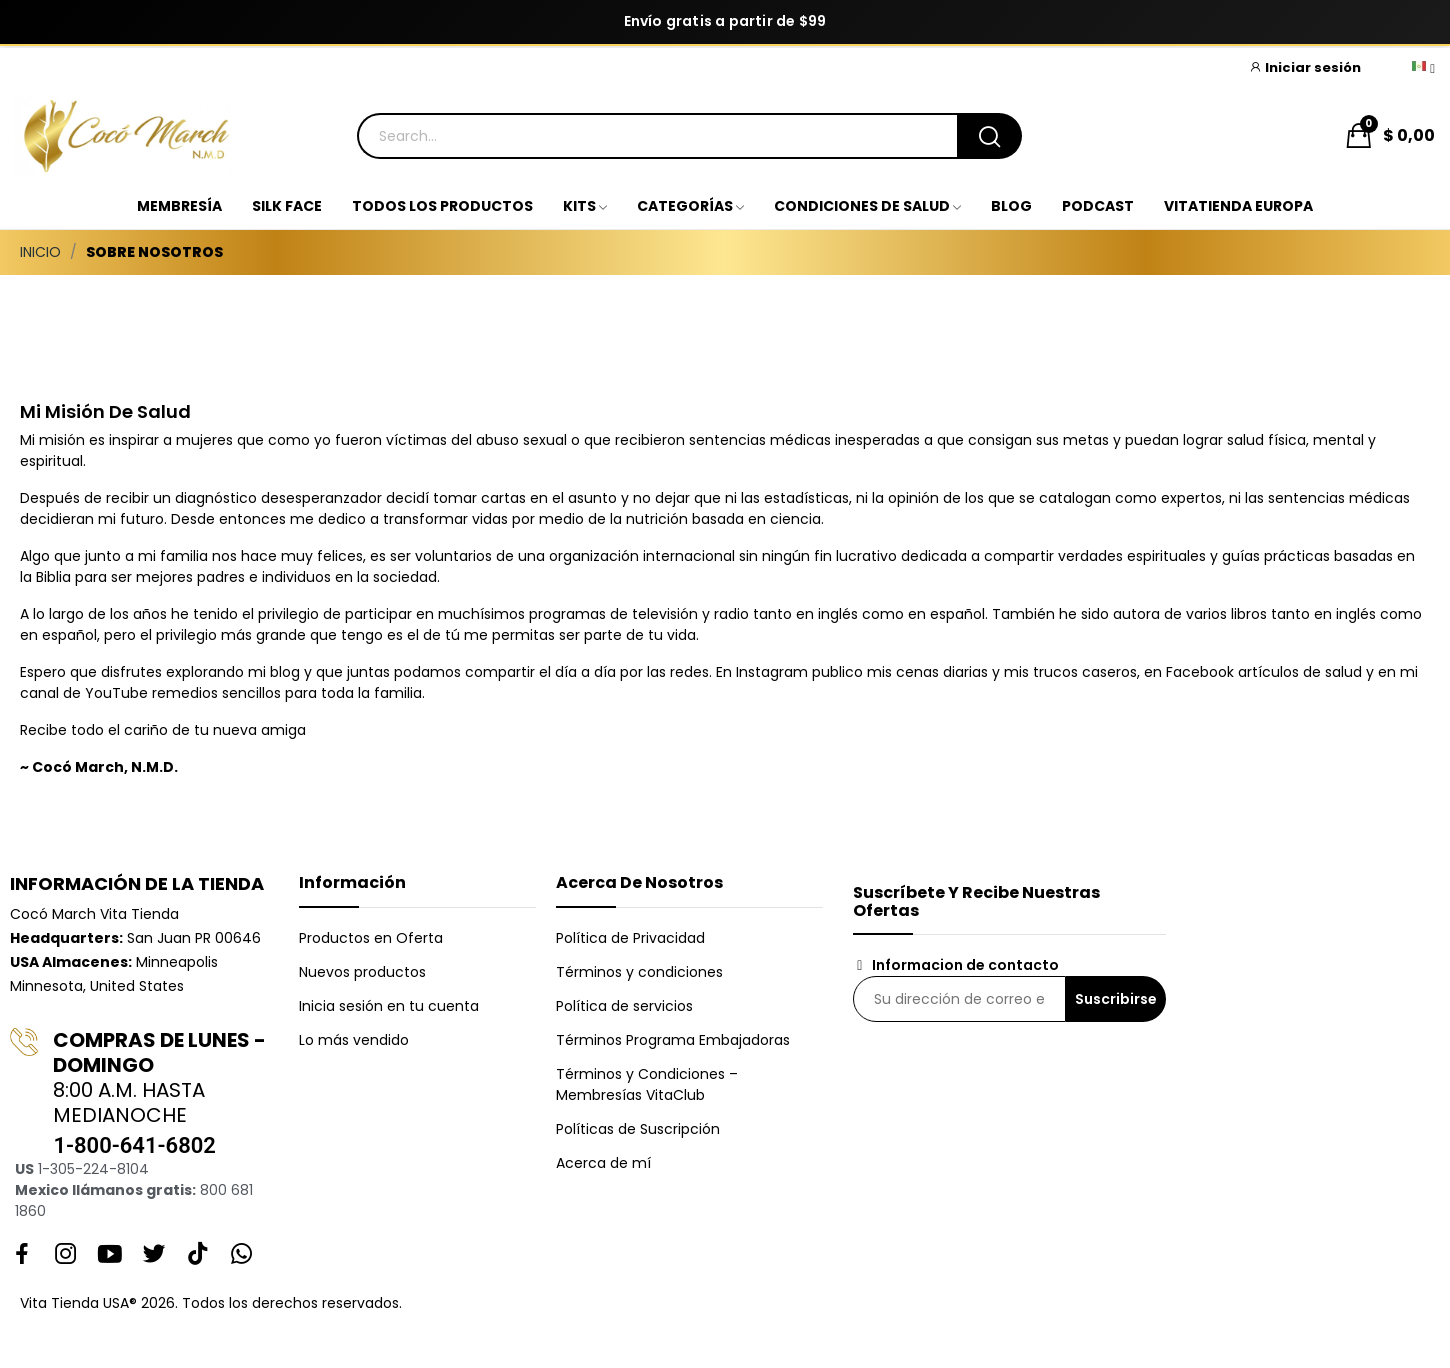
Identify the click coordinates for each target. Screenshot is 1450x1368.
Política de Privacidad (630, 938)
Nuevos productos (362, 972)
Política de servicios (624, 1006)
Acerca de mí (603, 1163)
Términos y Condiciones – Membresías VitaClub (647, 1084)
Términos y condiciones (639, 972)
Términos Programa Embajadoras (673, 1040)
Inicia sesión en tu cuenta (389, 1006)
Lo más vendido (354, 1040)
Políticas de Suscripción (638, 1129)
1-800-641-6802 (134, 1145)
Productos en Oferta (371, 938)
